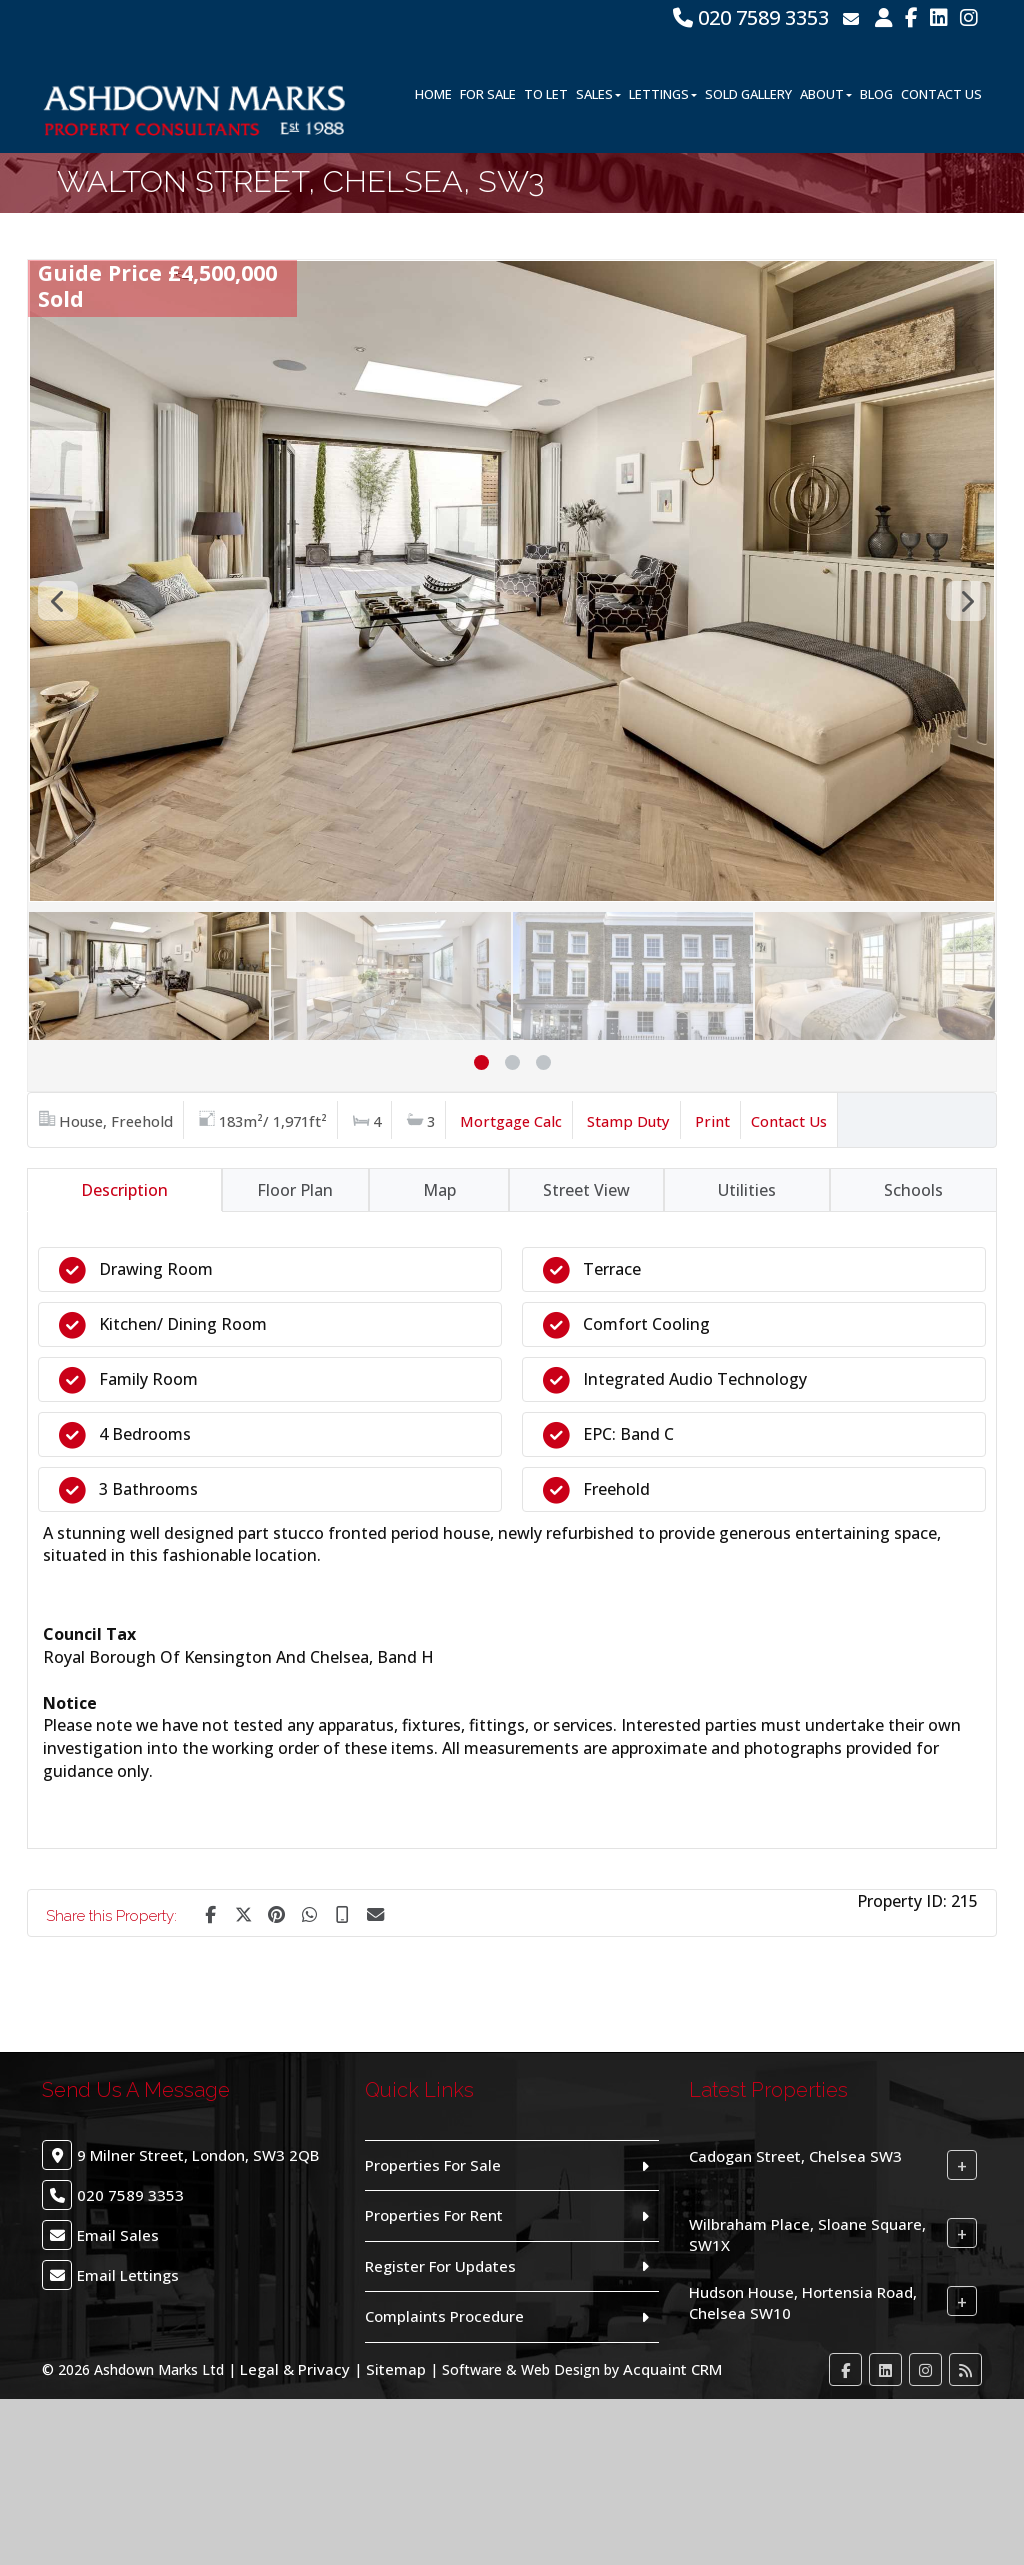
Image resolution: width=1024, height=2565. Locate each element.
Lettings (663, 94)
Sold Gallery (748, 94)
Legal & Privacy (295, 2369)
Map (439, 1190)
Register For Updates (440, 2266)
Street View (586, 1190)
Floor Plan (295, 1190)
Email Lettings (128, 2275)
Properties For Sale (433, 2165)
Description (124, 1190)
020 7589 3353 (751, 17)
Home (433, 94)
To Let (546, 94)
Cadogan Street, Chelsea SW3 (795, 2156)
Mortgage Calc (511, 1121)
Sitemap (396, 2369)
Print (712, 1121)
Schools (913, 1190)
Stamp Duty (628, 1121)
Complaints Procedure (444, 2316)
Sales (598, 94)
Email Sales (118, 2235)
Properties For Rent (434, 2215)
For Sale (488, 94)
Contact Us (941, 94)
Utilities (747, 1190)
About (826, 94)
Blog (876, 94)
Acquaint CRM (672, 2369)
